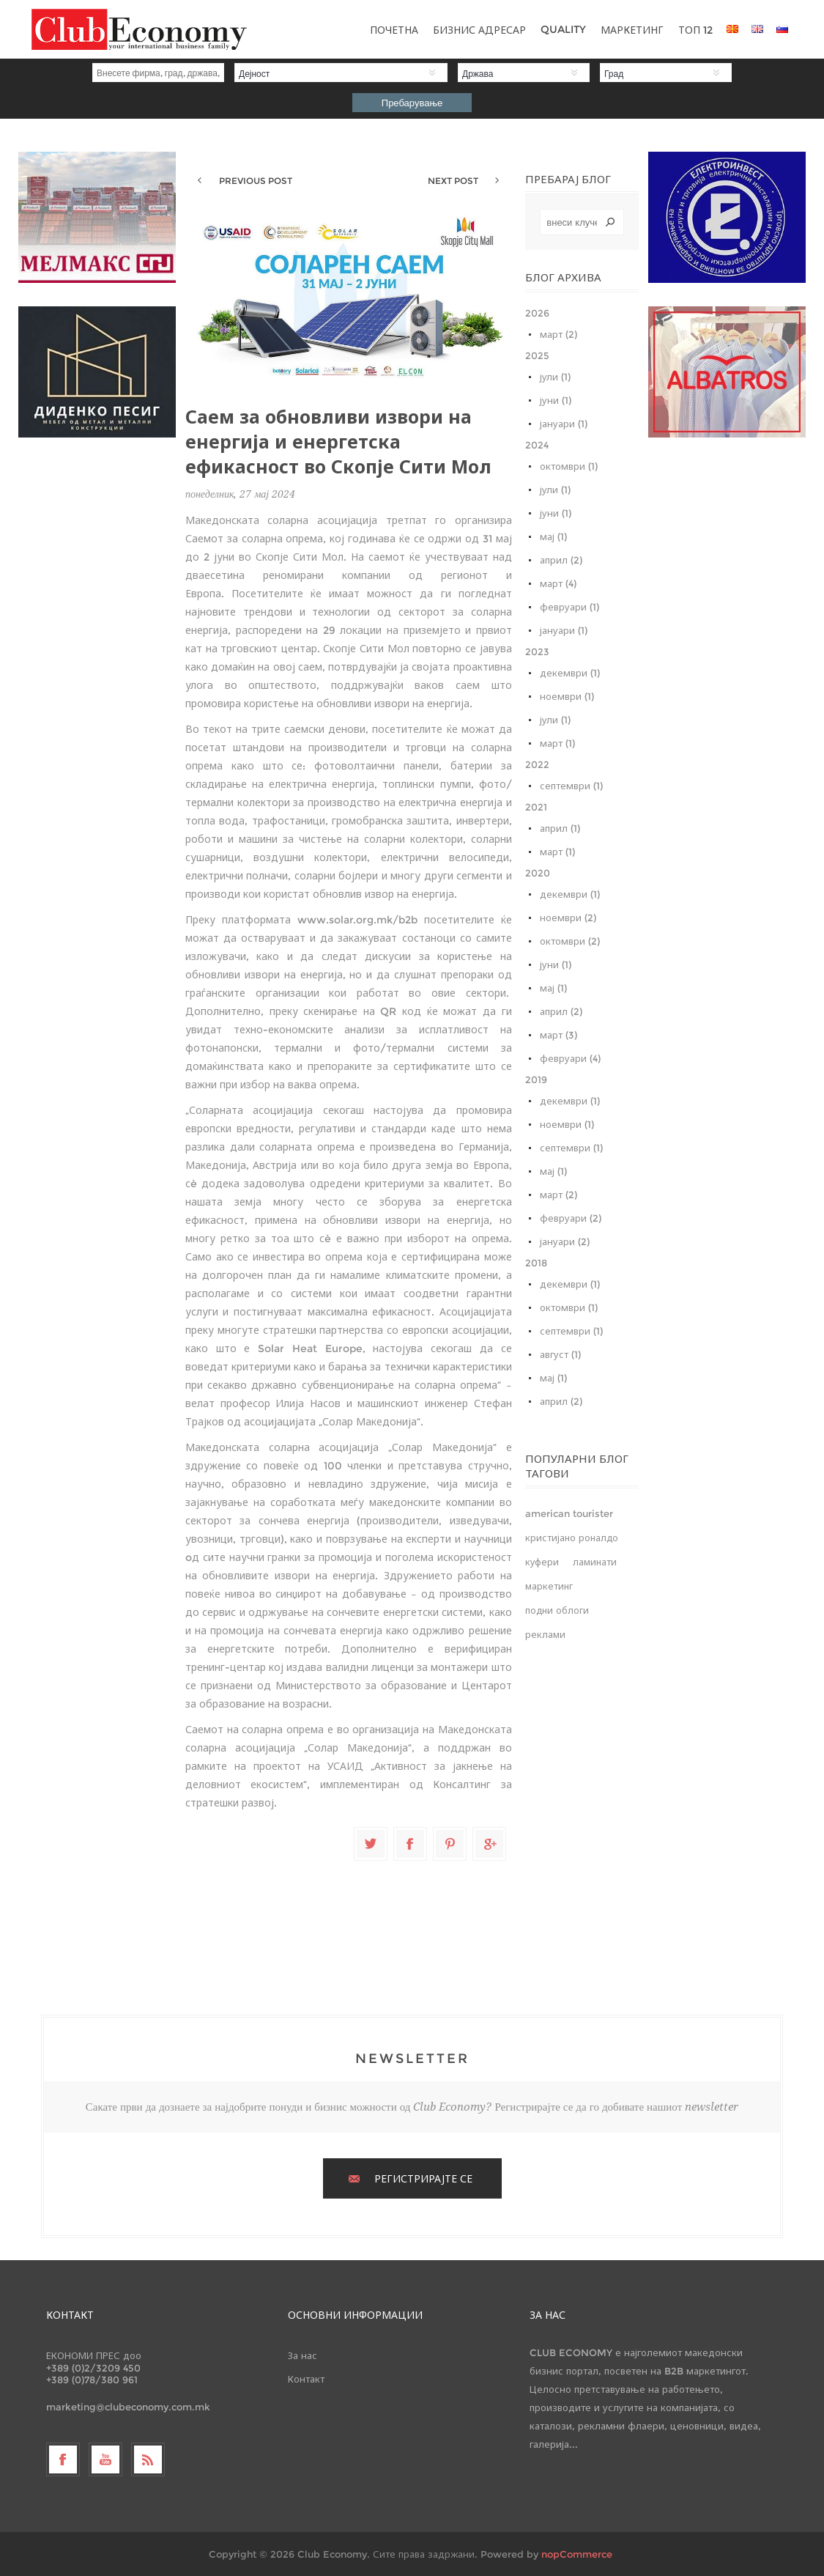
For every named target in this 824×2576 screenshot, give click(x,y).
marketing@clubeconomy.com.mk (128, 2407)
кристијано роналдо (571, 1537)
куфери (542, 1562)
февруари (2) (570, 1218)
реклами (545, 1634)
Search (610, 222)
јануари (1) (563, 423)
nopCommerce (576, 2554)
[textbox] (582, 222)
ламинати (595, 1562)
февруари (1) (569, 607)
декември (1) (570, 673)
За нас (302, 2355)
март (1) (557, 743)
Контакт (306, 2379)
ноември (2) (568, 917)
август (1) (560, 1354)
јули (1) (555, 377)
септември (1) (571, 785)
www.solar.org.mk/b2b (357, 919)
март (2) (558, 334)
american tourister (569, 1513)
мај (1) (553, 536)
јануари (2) (565, 1241)
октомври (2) (570, 941)
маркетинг (549, 1586)
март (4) (558, 583)
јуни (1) (555, 400)
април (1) (560, 828)
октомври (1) (569, 466)
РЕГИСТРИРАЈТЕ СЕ (423, 2178)
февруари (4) (570, 1058)
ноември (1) (567, 696)
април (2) (561, 560)
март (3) (558, 1035)
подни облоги (557, 1610)
